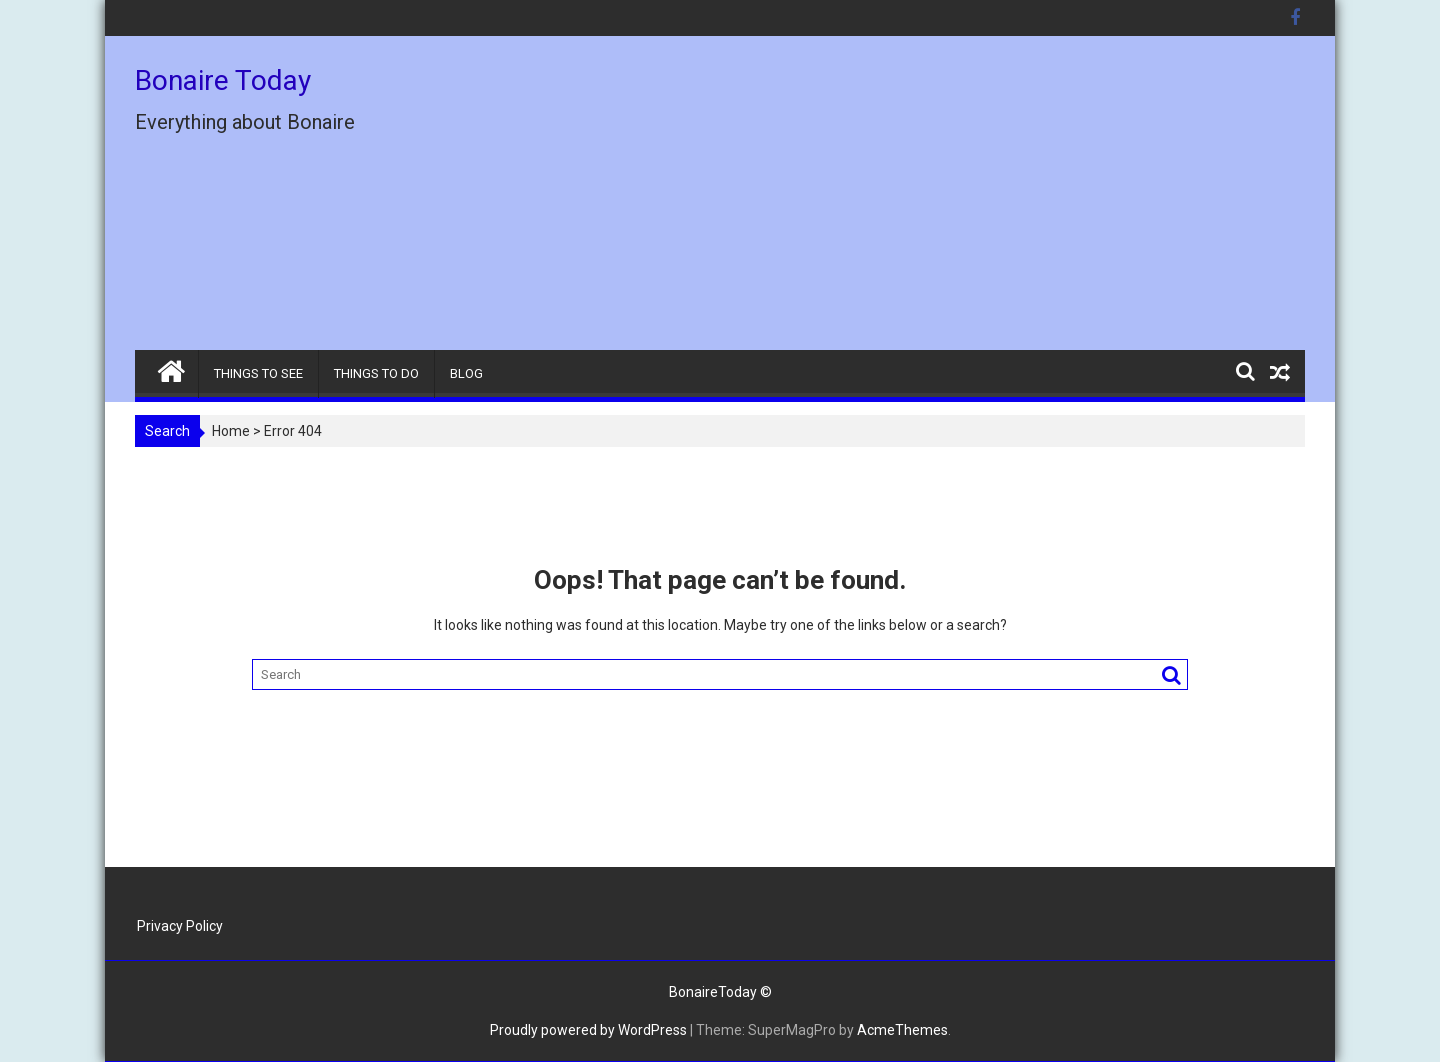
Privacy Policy (180, 926)
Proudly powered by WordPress (588, 1030)
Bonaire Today (223, 80)
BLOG (466, 373)
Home (231, 431)
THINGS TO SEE (258, 373)
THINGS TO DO (376, 373)
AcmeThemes (902, 1030)
